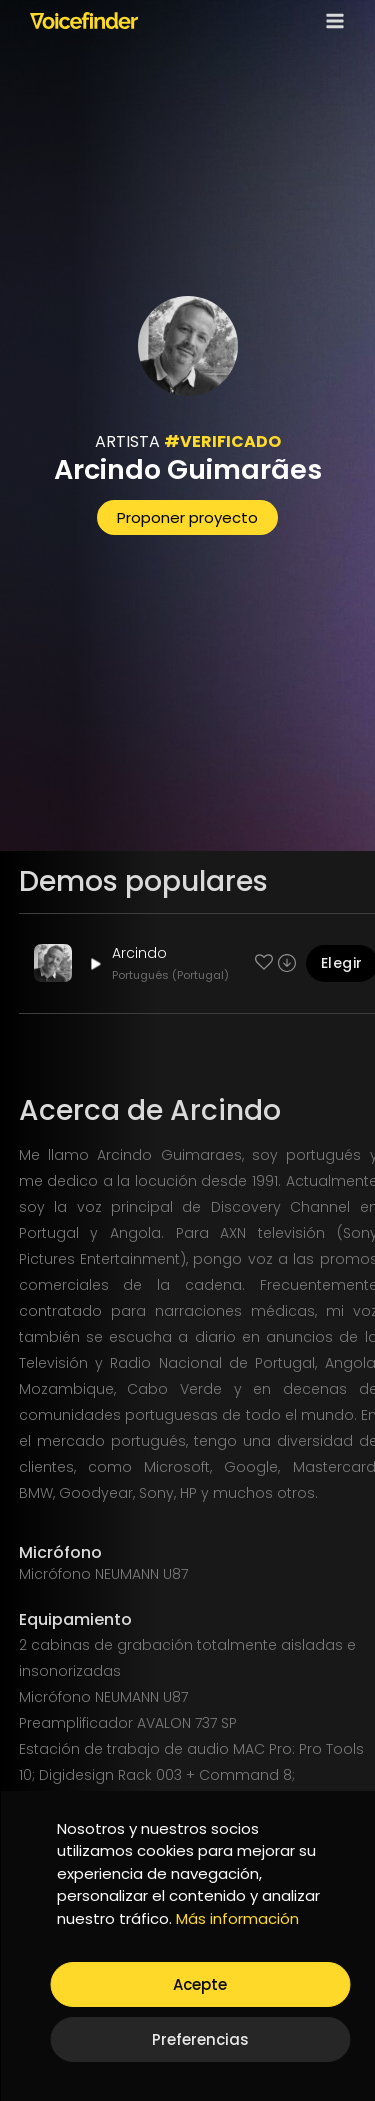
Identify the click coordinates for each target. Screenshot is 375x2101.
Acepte (200, 1984)
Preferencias (200, 2039)
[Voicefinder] (84, 20)
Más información (237, 1918)
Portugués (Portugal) (170, 975)
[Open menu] (331, 20)
